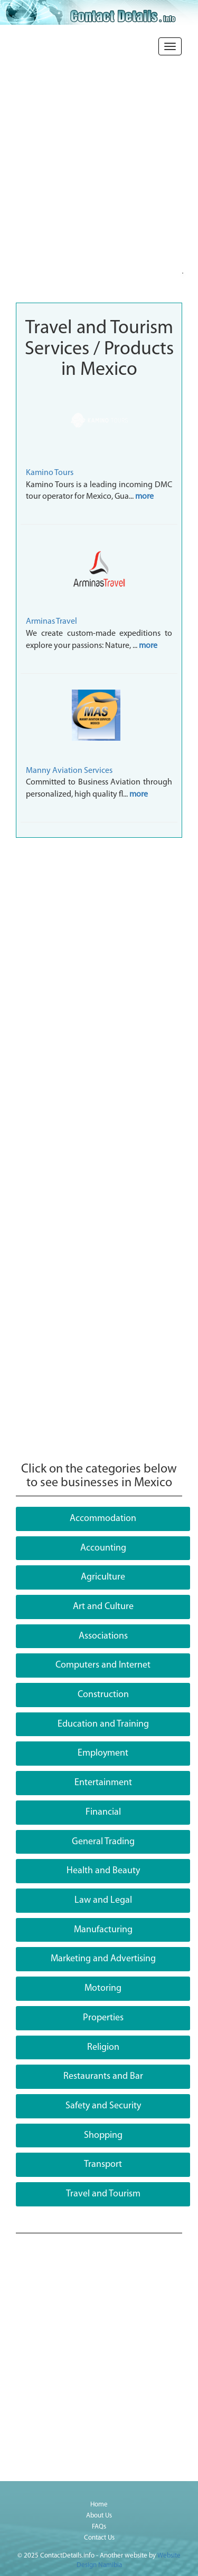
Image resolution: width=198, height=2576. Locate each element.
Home (99, 2504)
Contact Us (99, 2537)
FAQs (99, 2526)
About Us (99, 2515)
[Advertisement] (99, 193)
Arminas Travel (51, 621)
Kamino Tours (49, 473)
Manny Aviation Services (69, 771)
